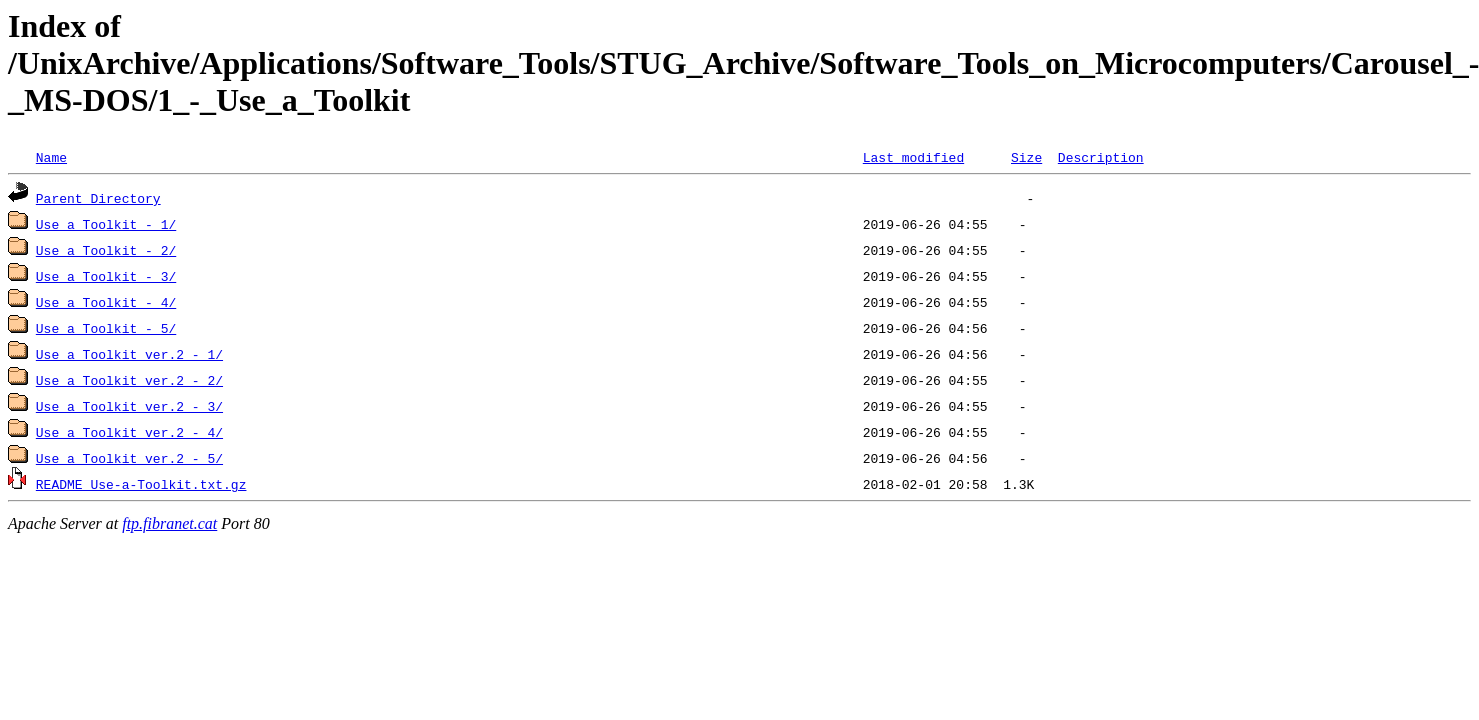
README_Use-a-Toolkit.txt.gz (141, 484)
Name (51, 157)
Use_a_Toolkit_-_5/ (106, 328)
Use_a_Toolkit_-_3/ (106, 276)
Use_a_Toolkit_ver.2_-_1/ (129, 354)
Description (1101, 157)
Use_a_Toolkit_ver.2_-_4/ (129, 432)
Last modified (913, 157)
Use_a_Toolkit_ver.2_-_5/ (129, 458)
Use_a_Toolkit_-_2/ (106, 250)
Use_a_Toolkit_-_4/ (106, 302)
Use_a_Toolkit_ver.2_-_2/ (129, 380)
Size (1026, 157)
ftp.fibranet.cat (169, 523)
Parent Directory (98, 198)
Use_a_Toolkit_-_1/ (106, 224)
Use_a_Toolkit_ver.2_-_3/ (129, 406)
